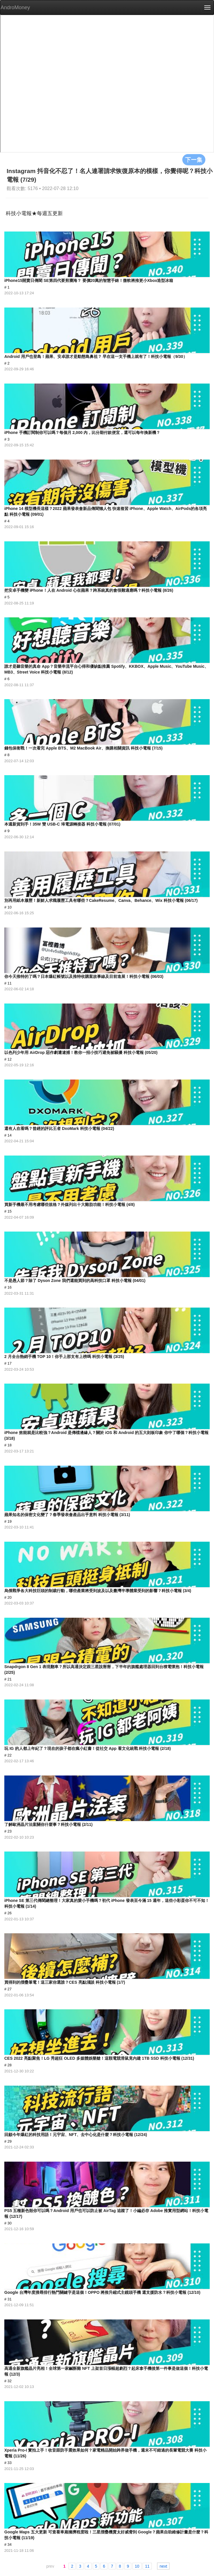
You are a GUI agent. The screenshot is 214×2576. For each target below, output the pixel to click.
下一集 (193, 159)
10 (137, 2566)
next (163, 2566)
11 (147, 2566)
